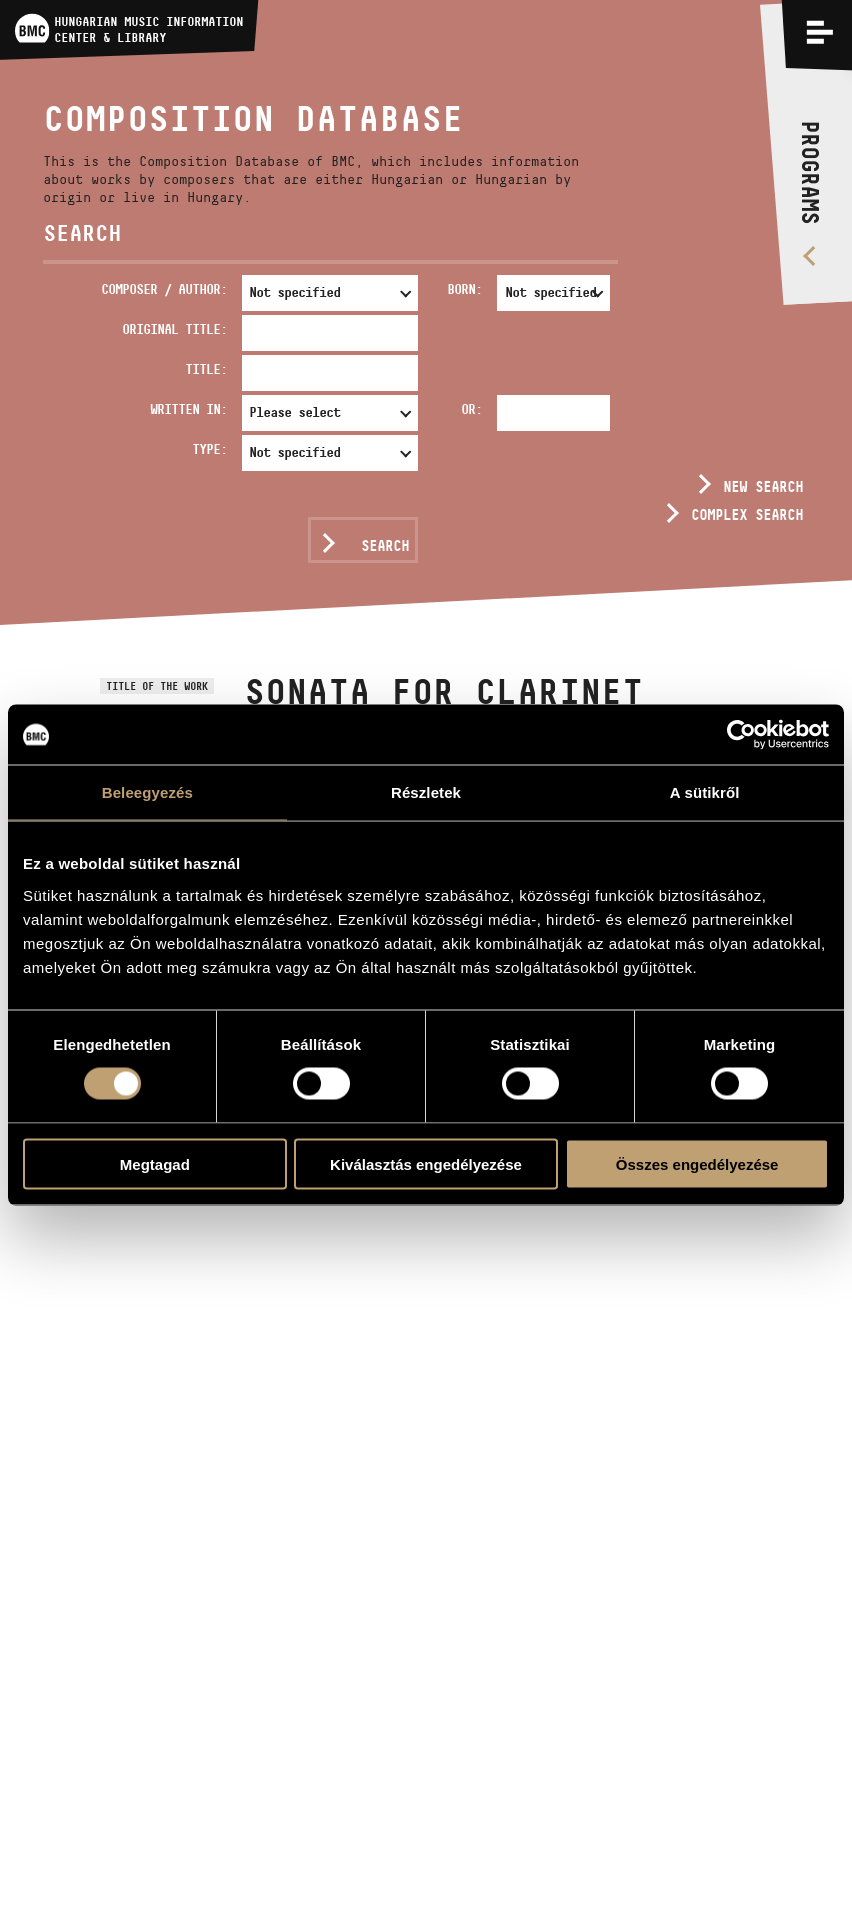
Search (385, 545)
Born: (464, 289)
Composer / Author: (164, 289)
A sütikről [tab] (705, 792)
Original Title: (174, 329)
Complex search (747, 514)
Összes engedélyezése (697, 1163)
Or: (471, 409)
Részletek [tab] (426, 792)
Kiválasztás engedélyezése (426, 1163)
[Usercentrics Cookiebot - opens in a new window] (741, 735)
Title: (206, 369)
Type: (209, 449)
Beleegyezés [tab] (147, 792)
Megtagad (155, 1163)
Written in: (188, 409)
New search (763, 486)
